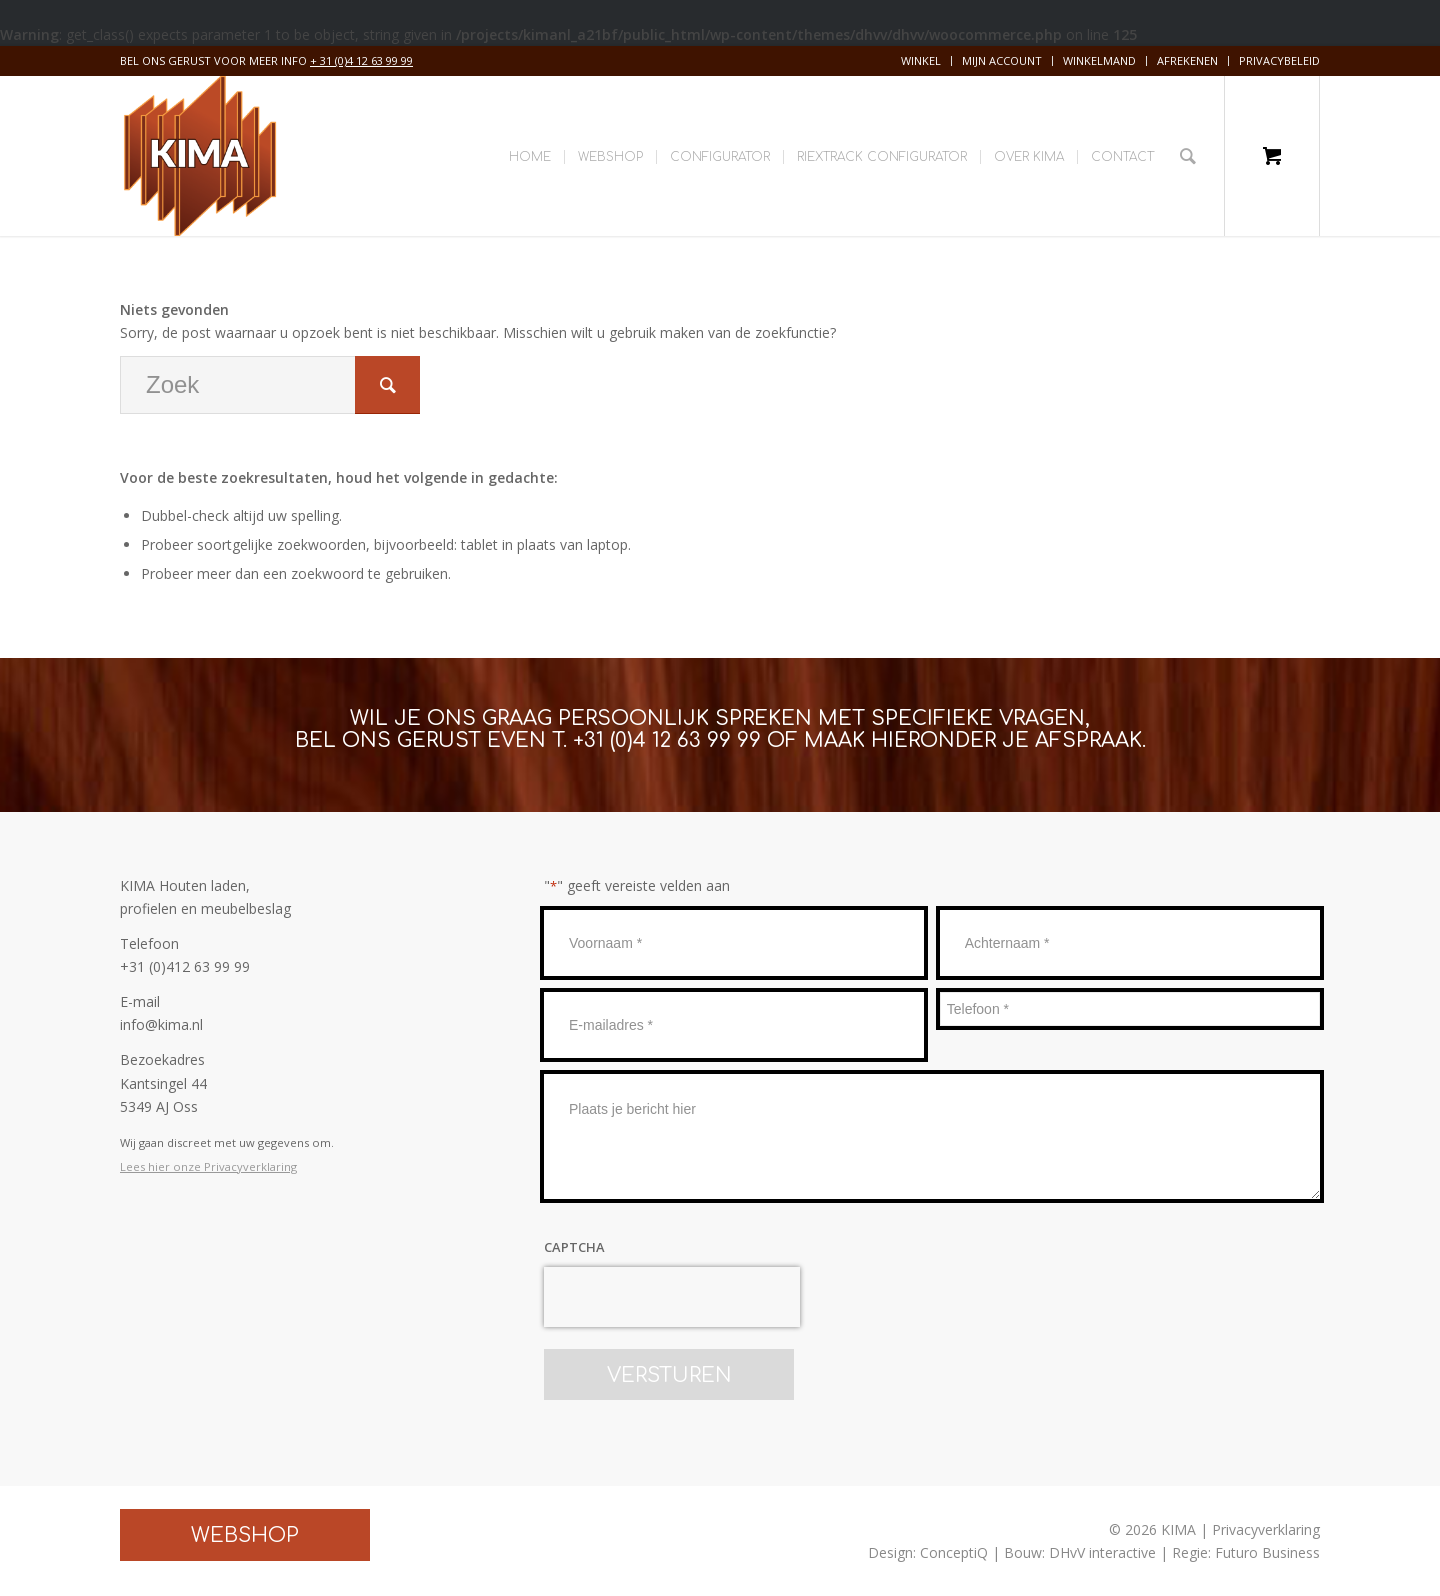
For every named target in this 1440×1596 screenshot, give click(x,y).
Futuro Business (1267, 1552)
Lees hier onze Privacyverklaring (208, 1166)
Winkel (921, 60)
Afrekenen (1187, 60)
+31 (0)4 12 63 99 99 (667, 740)
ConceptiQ (954, 1552)
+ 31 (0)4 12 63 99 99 (361, 60)
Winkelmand (1099, 60)
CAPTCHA (574, 1247)
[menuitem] (921, 61)
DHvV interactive (1102, 1552)
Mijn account (1002, 60)
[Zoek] (1188, 156)
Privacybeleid (1279, 60)
